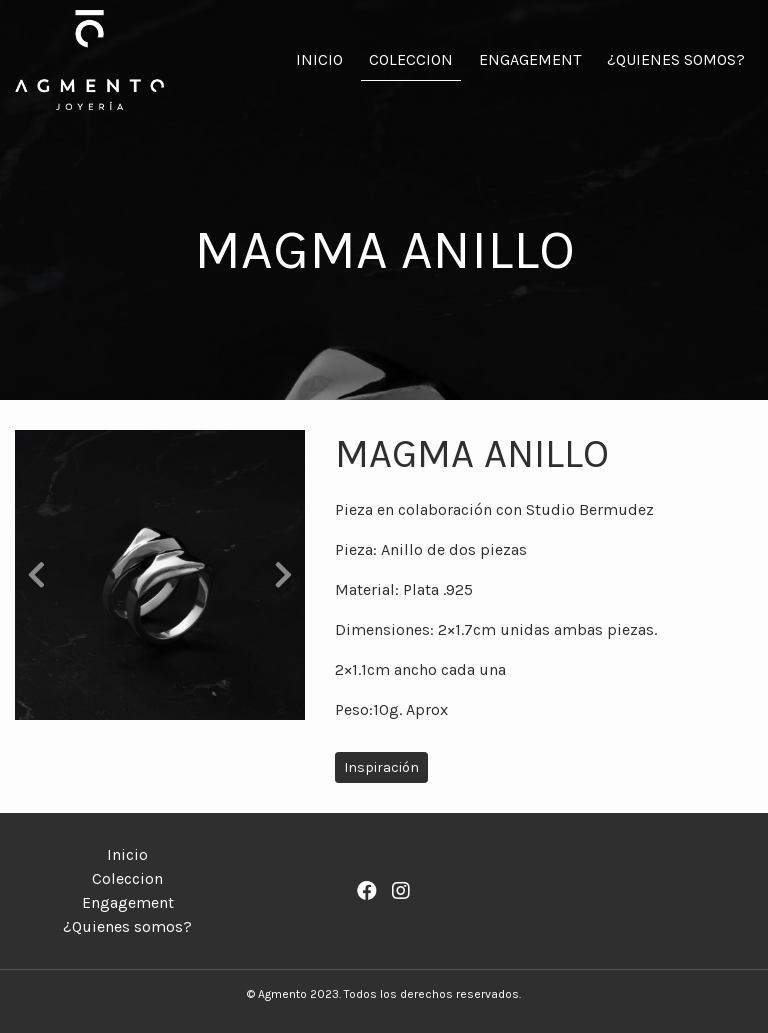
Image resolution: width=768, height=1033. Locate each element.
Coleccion (411, 59)
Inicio (319, 59)
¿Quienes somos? (676, 59)
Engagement (530, 59)
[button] (37, 575)
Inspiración (381, 767)
